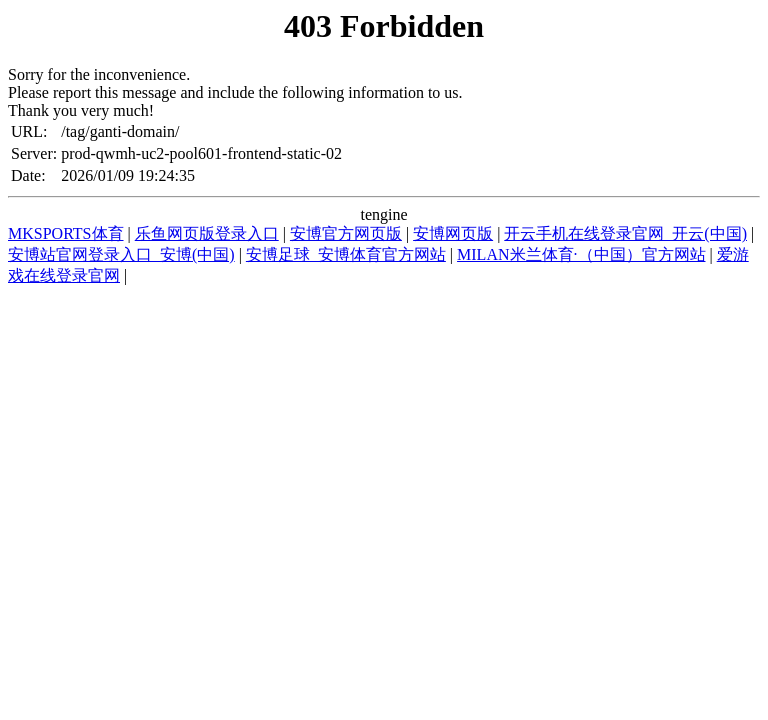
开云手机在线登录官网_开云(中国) (625, 233)
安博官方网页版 (346, 233)
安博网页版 (453, 233)
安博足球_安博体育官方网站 (346, 254)
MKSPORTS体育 (66, 233)
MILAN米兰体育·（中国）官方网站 (581, 254)
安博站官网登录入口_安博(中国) (121, 254)
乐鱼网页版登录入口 (207, 233)
